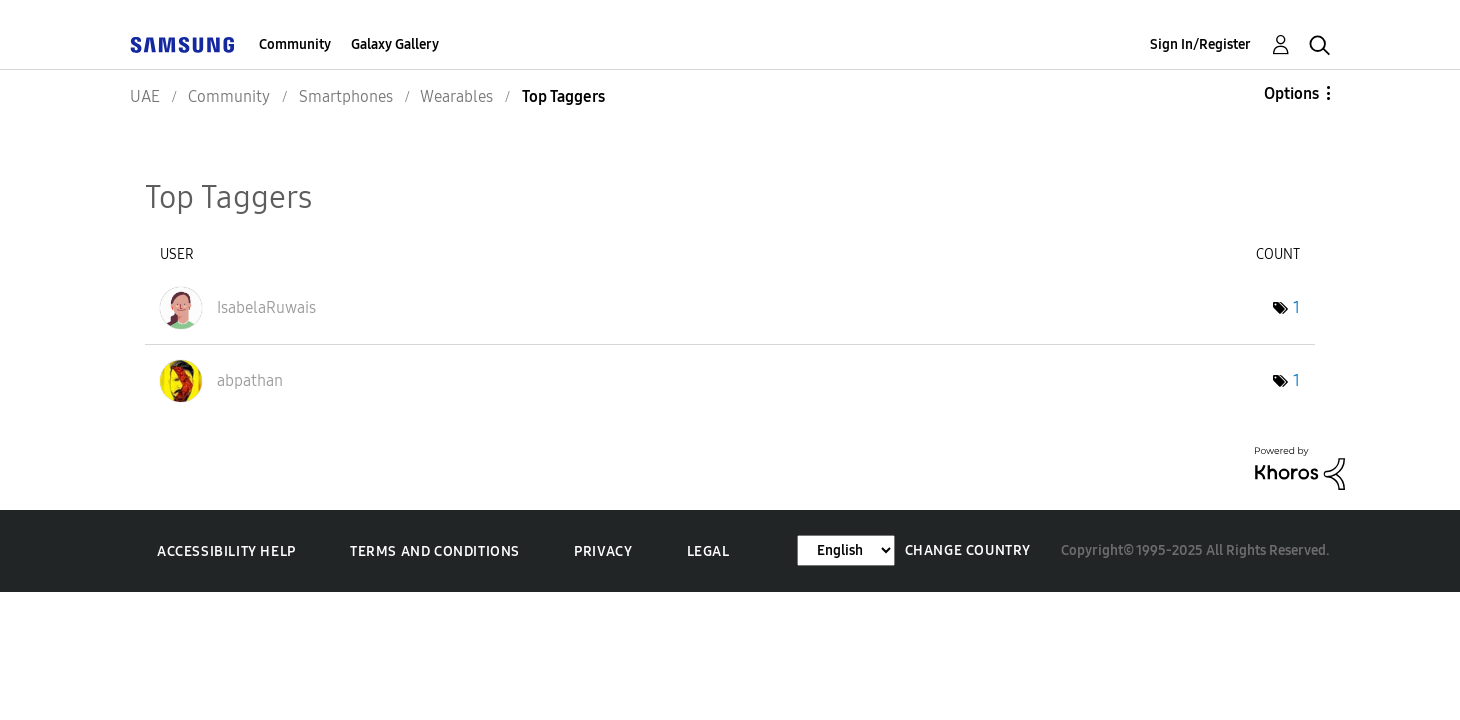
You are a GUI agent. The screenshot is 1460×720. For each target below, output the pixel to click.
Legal (708, 551)
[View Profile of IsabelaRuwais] (266, 307)
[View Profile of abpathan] (250, 380)
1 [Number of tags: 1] (1296, 307)
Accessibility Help (226, 551)
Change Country (968, 550)
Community (295, 44)
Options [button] (1291, 93)
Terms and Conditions (435, 551)
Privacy (603, 551)
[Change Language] (846, 550)
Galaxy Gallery (395, 44)
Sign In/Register (1200, 44)
